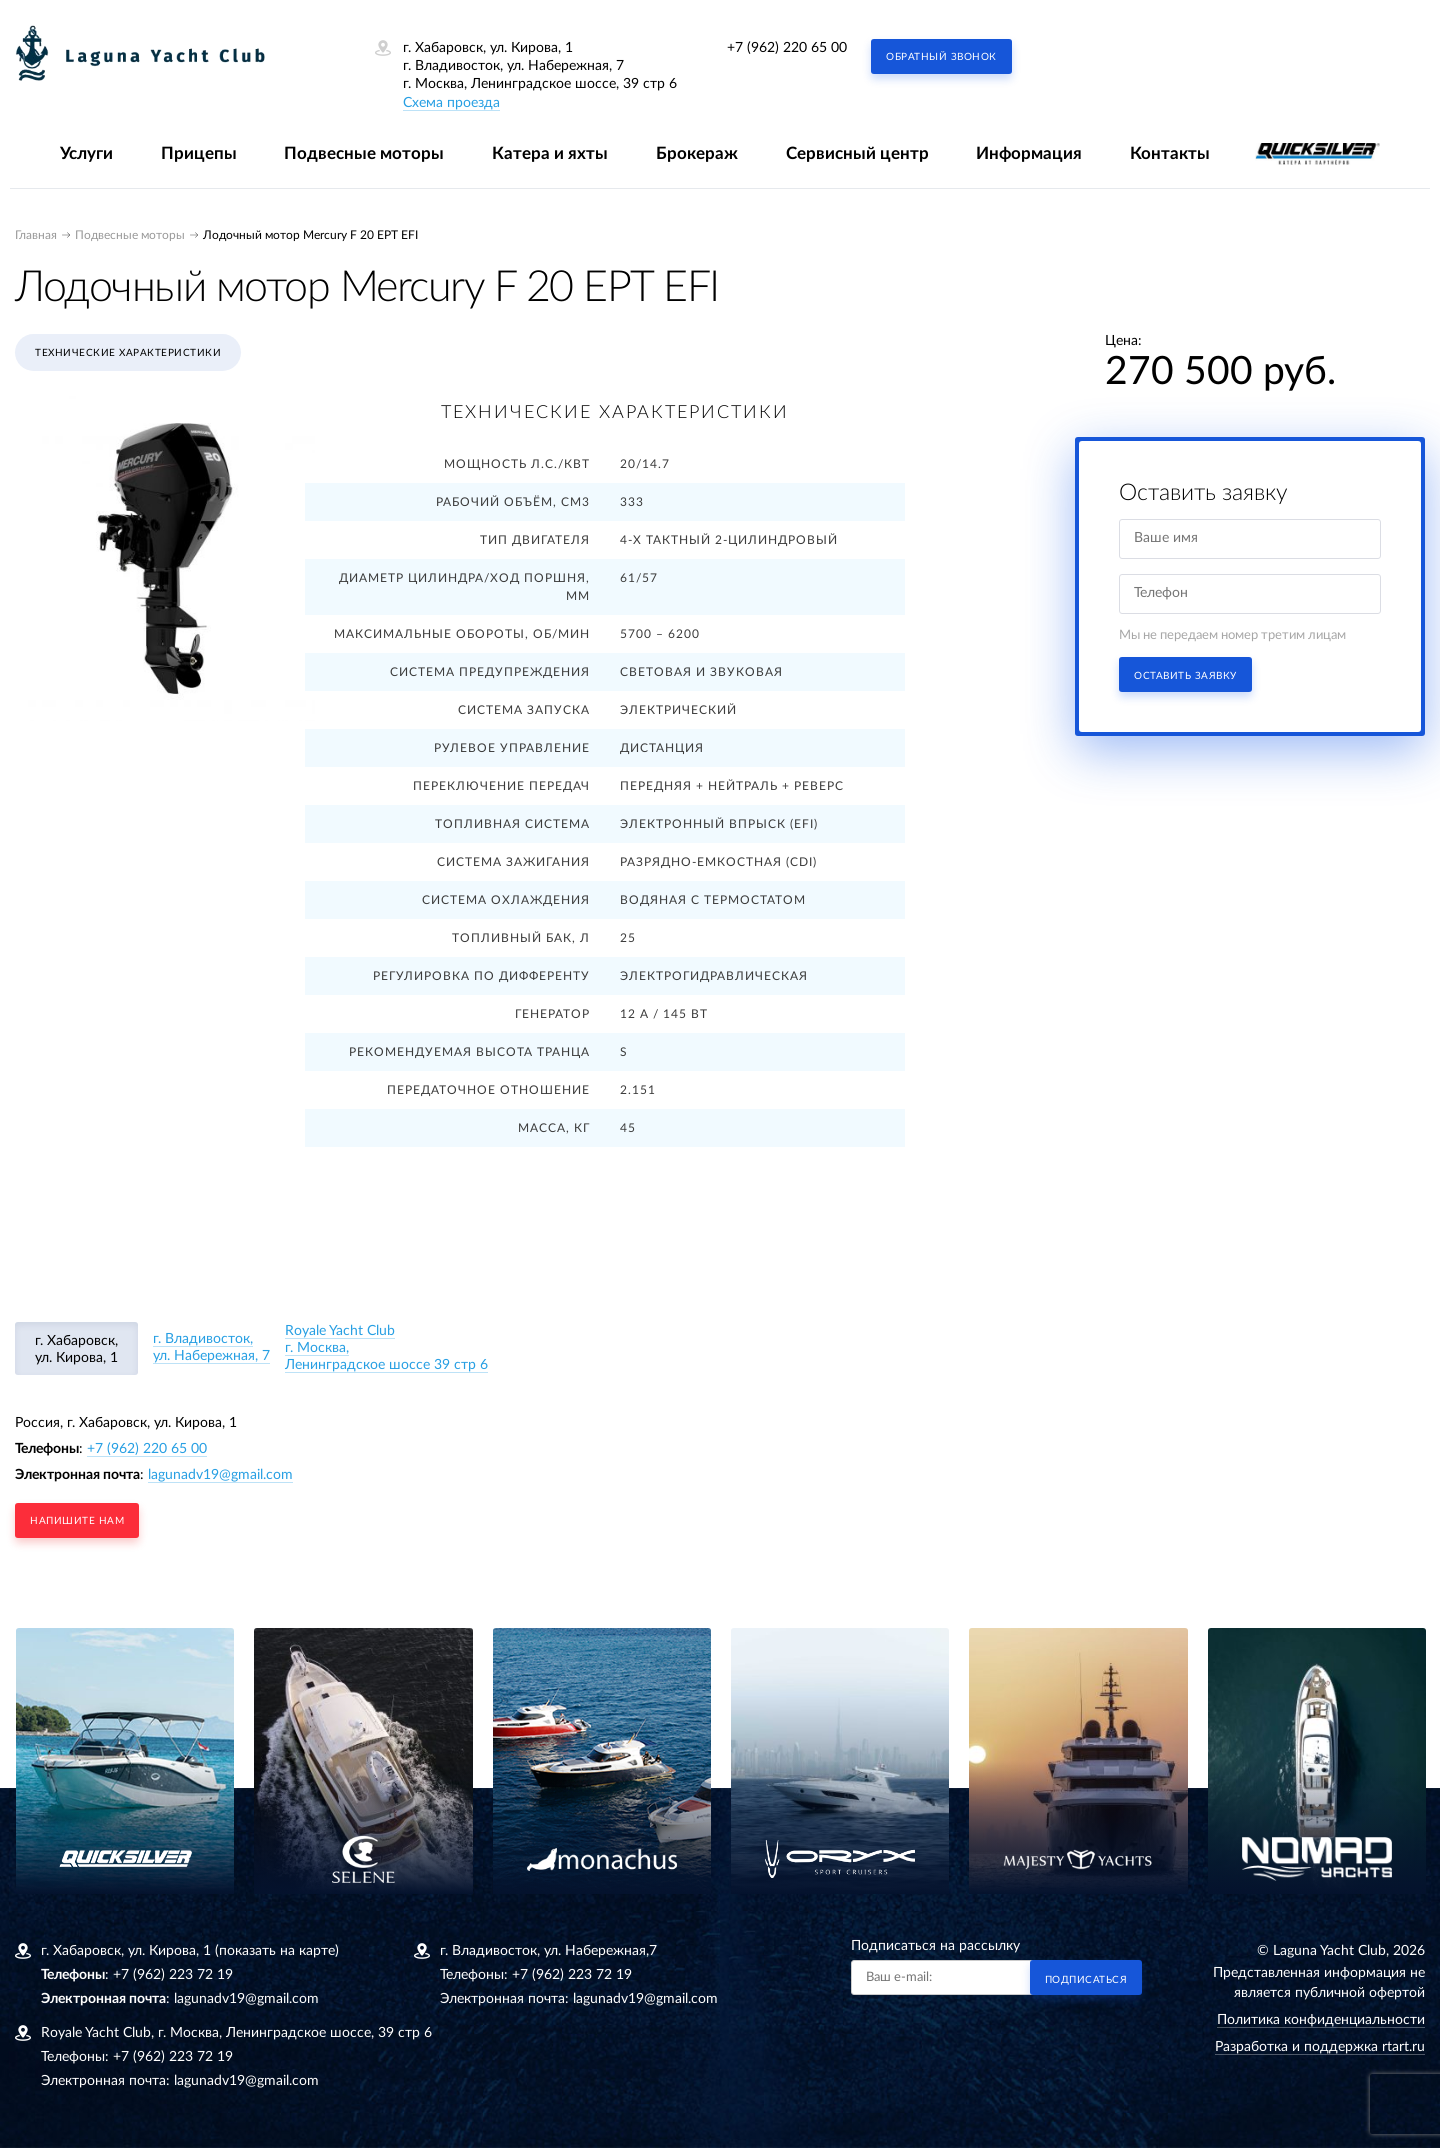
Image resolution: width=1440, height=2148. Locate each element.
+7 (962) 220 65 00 (787, 48)
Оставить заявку (1185, 676)
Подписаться (1086, 1980)
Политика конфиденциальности (1321, 2020)
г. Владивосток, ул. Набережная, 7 (211, 1347)
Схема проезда (451, 103)
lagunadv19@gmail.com (220, 1475)
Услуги (86, 153)
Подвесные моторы (364, 153)
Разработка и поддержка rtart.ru (1320, 2047)
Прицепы (199, 153)
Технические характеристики (128, 353)
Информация (1029, 153)
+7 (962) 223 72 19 (173, 1975)
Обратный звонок (941, 57)
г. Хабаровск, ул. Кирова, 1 (76, 1349)
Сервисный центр (857, 153)
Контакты (1170, 153)
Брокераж (697, 153)
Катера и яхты (550, 153)
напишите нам (77, 1521)
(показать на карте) (277, 1951)
